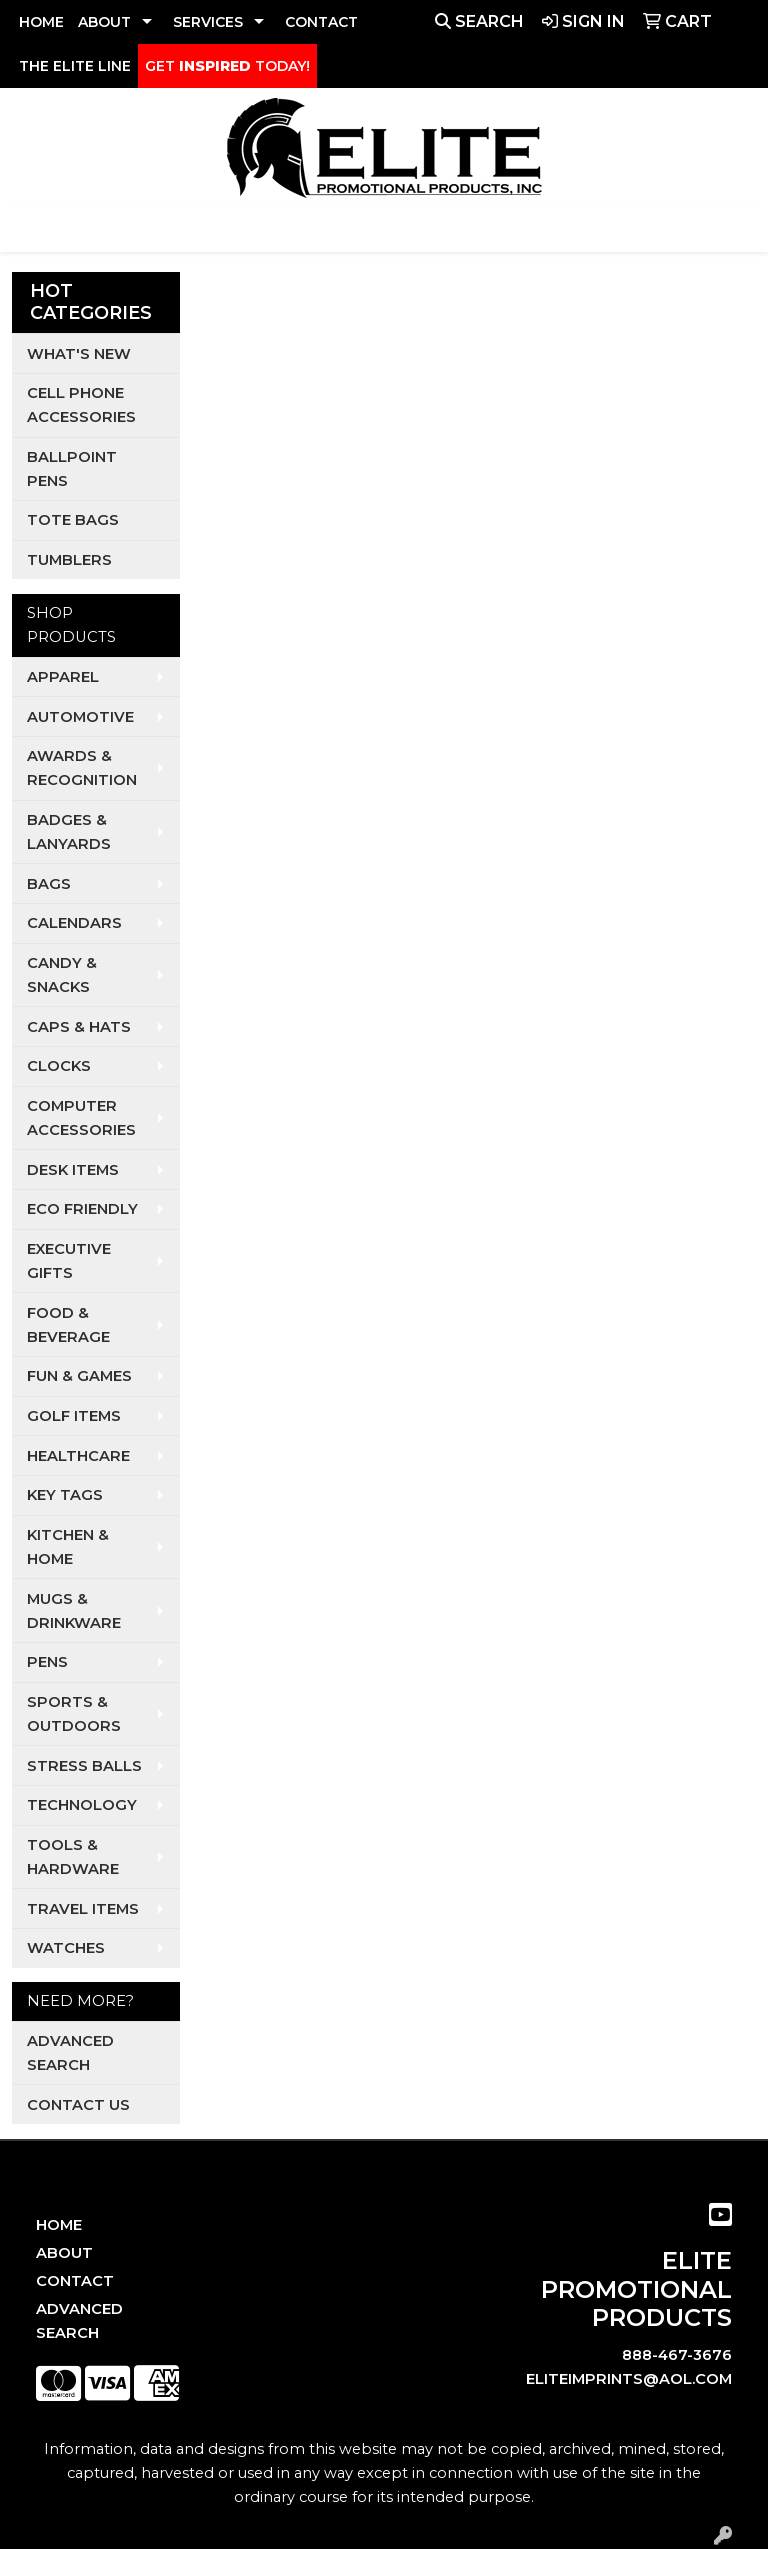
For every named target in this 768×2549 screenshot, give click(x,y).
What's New (79, 354)
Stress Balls (84, 1766)
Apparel (63, 677)
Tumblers (69, 560)
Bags (49, 884)
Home (59, 2225)
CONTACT (321, 22)
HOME (41, 22)
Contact (75, 2281)
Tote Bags (73, 520)
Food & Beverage (68, 1325)
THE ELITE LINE (75, 66)
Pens (47, 1662)
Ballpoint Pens (72, 469)
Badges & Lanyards (69, 832)
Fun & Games (79, 1376)
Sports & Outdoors (74, 1714)
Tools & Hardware (73, 1857)
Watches (66, 1948)
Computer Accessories (81, 1118)
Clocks (59, 1066)
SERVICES (208, 22)
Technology (82, 1805)
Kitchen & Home (68, 1547)
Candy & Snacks (62, 975)
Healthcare (78, 1456)
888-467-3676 (677, 2355)
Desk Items (73, 1170)
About (64, 2253)
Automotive (80, 717)
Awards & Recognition (82, 768)
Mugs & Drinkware (74, 1611)
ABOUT (104, 22)
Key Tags (65, 1495)
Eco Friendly (82, 1209)
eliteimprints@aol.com (629, 2379)
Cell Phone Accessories (81, 405)
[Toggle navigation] (31, 230)
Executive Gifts (69, 1261)
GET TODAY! (227, 66)
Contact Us (78, 2105)
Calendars (74, 923)
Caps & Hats (79, 1027)
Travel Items (83, 1909)
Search (479, 21)
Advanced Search (70, 2053)
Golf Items (74, 1416)
